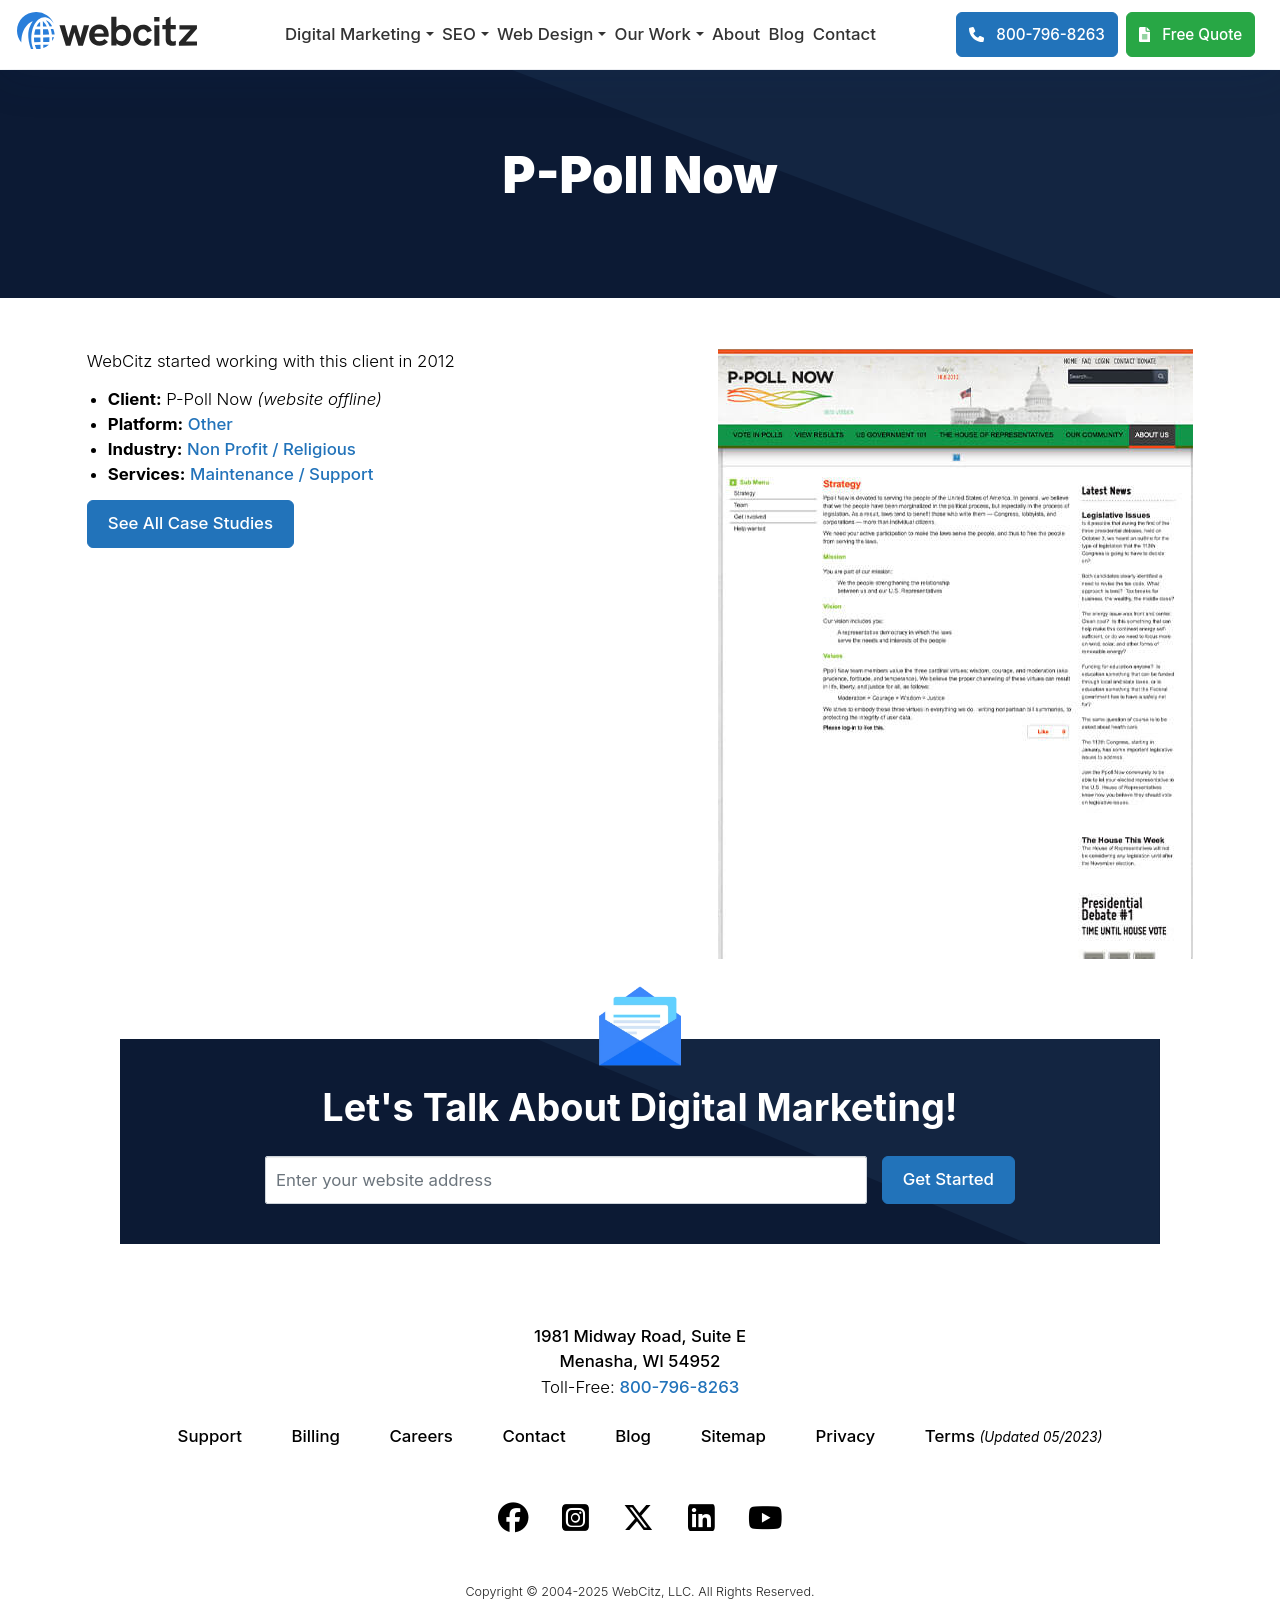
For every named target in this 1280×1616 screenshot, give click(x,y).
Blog (787, 34)
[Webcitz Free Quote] (1190, 35)
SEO (459, 34)
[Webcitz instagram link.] (575, 1518)
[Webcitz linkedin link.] (701, 1518)
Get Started (948, 1179)
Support (210, 1436)
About (736, 34)
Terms (1014, 1436)
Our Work (653, 34)
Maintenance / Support (281, 474)
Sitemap (733, 1436)
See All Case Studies (190, 523)
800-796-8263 (679, 1387)
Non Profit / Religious (271, 449)
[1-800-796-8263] (1037, 35)
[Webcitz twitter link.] (638, 1518)
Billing (316, 1436)
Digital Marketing (353, 34)
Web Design (545, 34)
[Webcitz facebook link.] (513, 1518)
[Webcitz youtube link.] (765, 1518)
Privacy (846, 1436)
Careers (421, 1436)
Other (210, 424)
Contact (844, 34)
